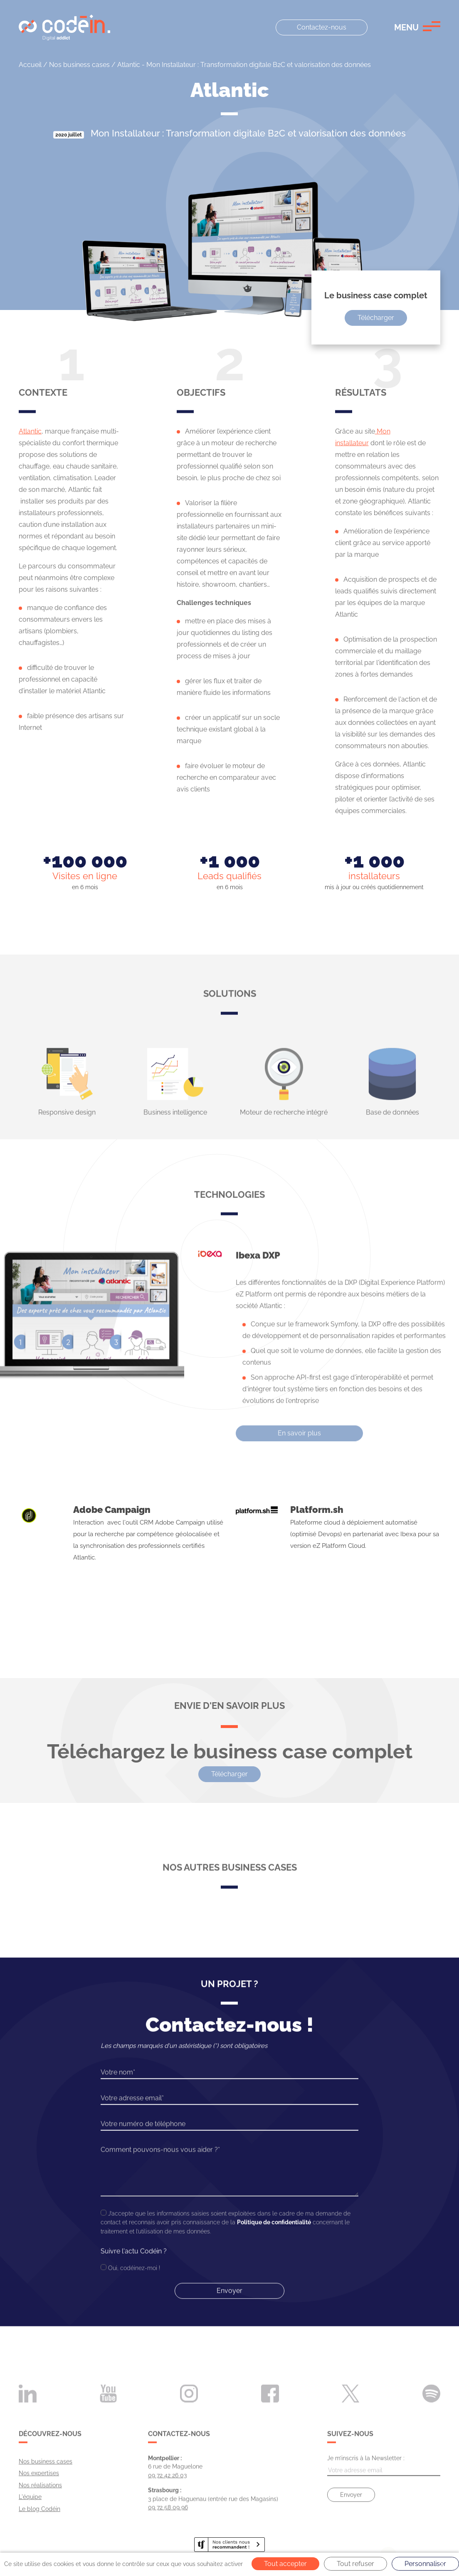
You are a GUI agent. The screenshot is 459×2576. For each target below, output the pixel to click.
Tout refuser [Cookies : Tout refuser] (355, 2564)
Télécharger (376, 318)
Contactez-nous (321, 27)
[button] (417, 27)
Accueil (30, 65)
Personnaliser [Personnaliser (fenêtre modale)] (425, 2564)
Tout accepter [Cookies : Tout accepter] (285, 2564)
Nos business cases (79, 65)
